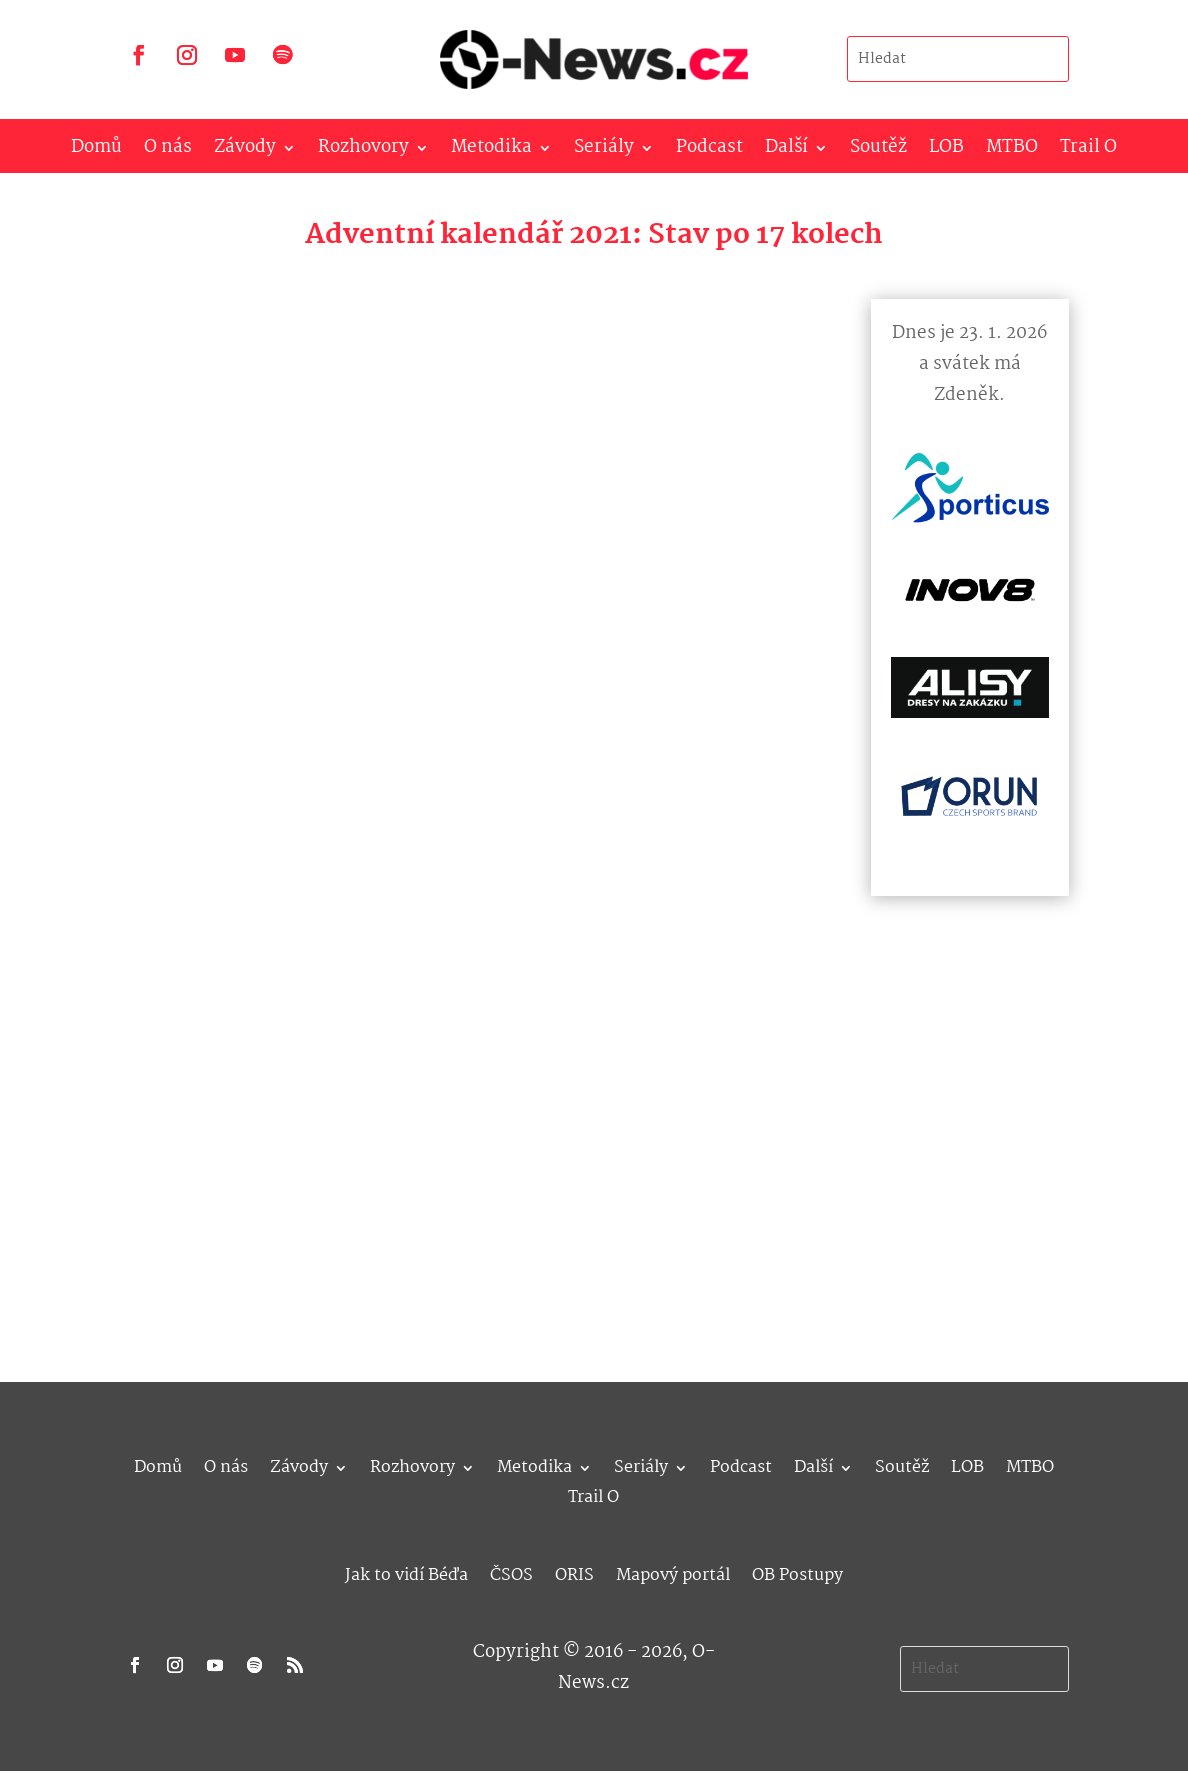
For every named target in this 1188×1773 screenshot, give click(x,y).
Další (786, 151)
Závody (245, 151)
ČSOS (511, 1572)
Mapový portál (673, 1572)
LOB (946, 151)
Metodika (491, 151)
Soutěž (878, 151)
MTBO (1012, 151)
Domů (96, 151)
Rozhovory (363, 151)
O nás (168, 151)
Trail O (1088, 151)
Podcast (709, 151)
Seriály (604, 151)
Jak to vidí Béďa (406, 1572)
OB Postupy (797, 1572)
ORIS (574, 1572)
